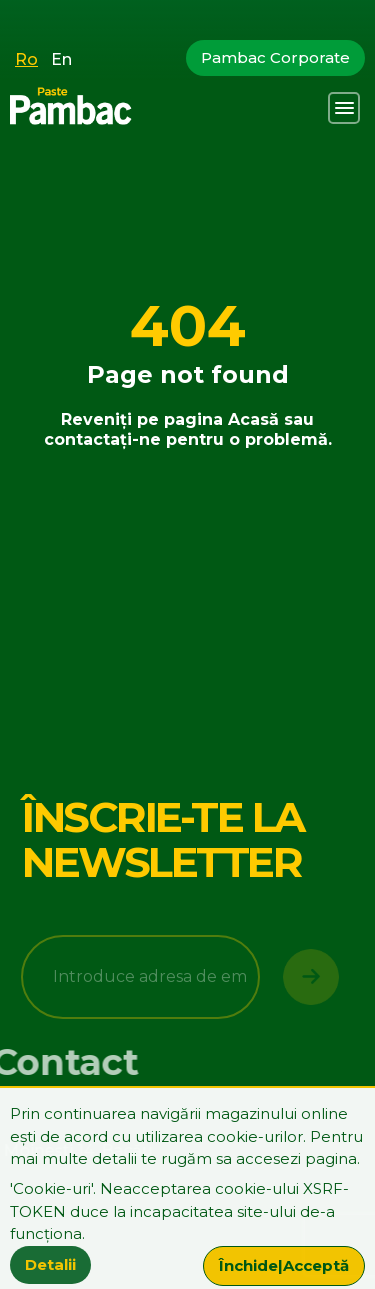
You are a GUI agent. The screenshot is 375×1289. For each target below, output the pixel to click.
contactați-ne (102, 439)
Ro (26, 59)
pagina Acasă (221, 419)
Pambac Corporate (275, 57)
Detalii (50, 1264)
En (61, 59)
